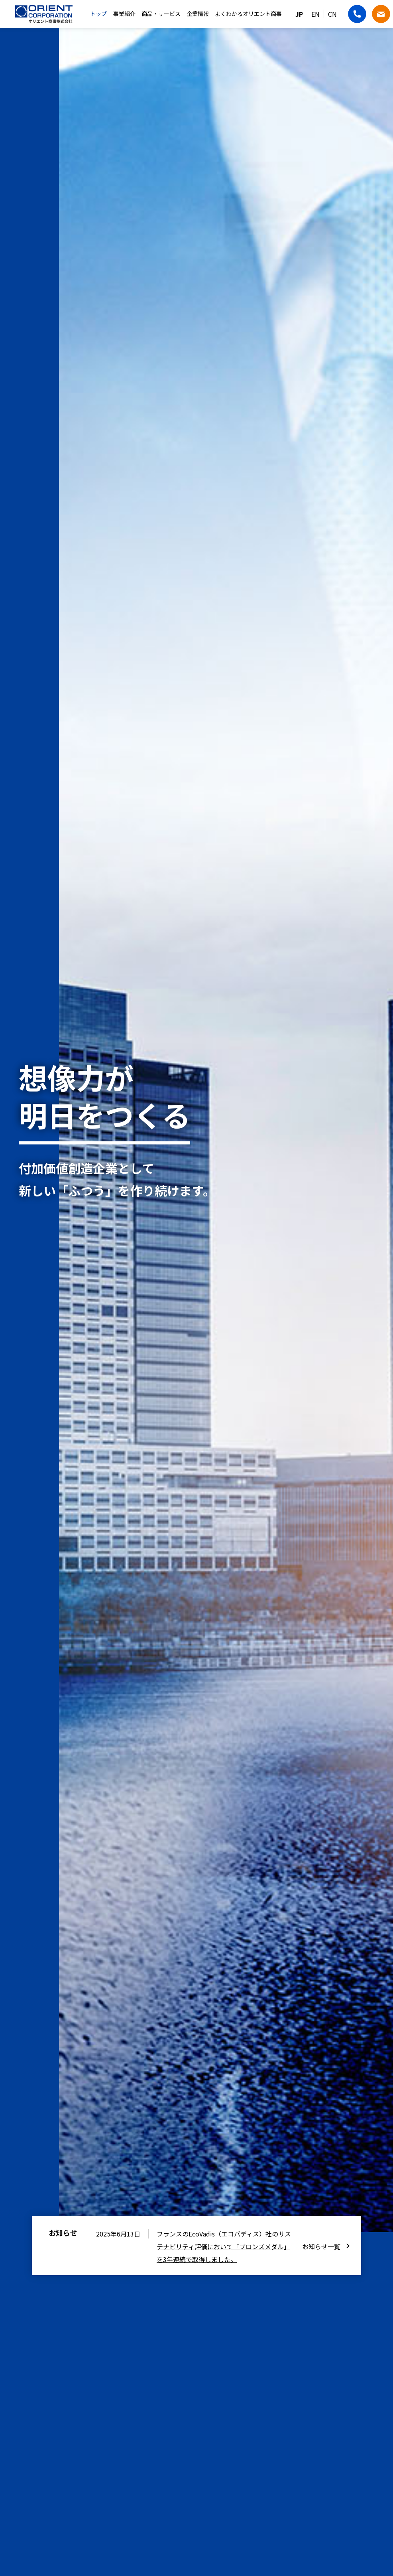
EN (315, 14)
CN (332, 14)
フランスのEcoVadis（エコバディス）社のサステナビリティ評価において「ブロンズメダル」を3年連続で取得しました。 (224, 2246)
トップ (98, 14)
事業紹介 (124, 14)
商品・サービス (161, 14)
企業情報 (198, 14)
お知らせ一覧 (321, 2246)
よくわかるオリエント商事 (248, 14)
